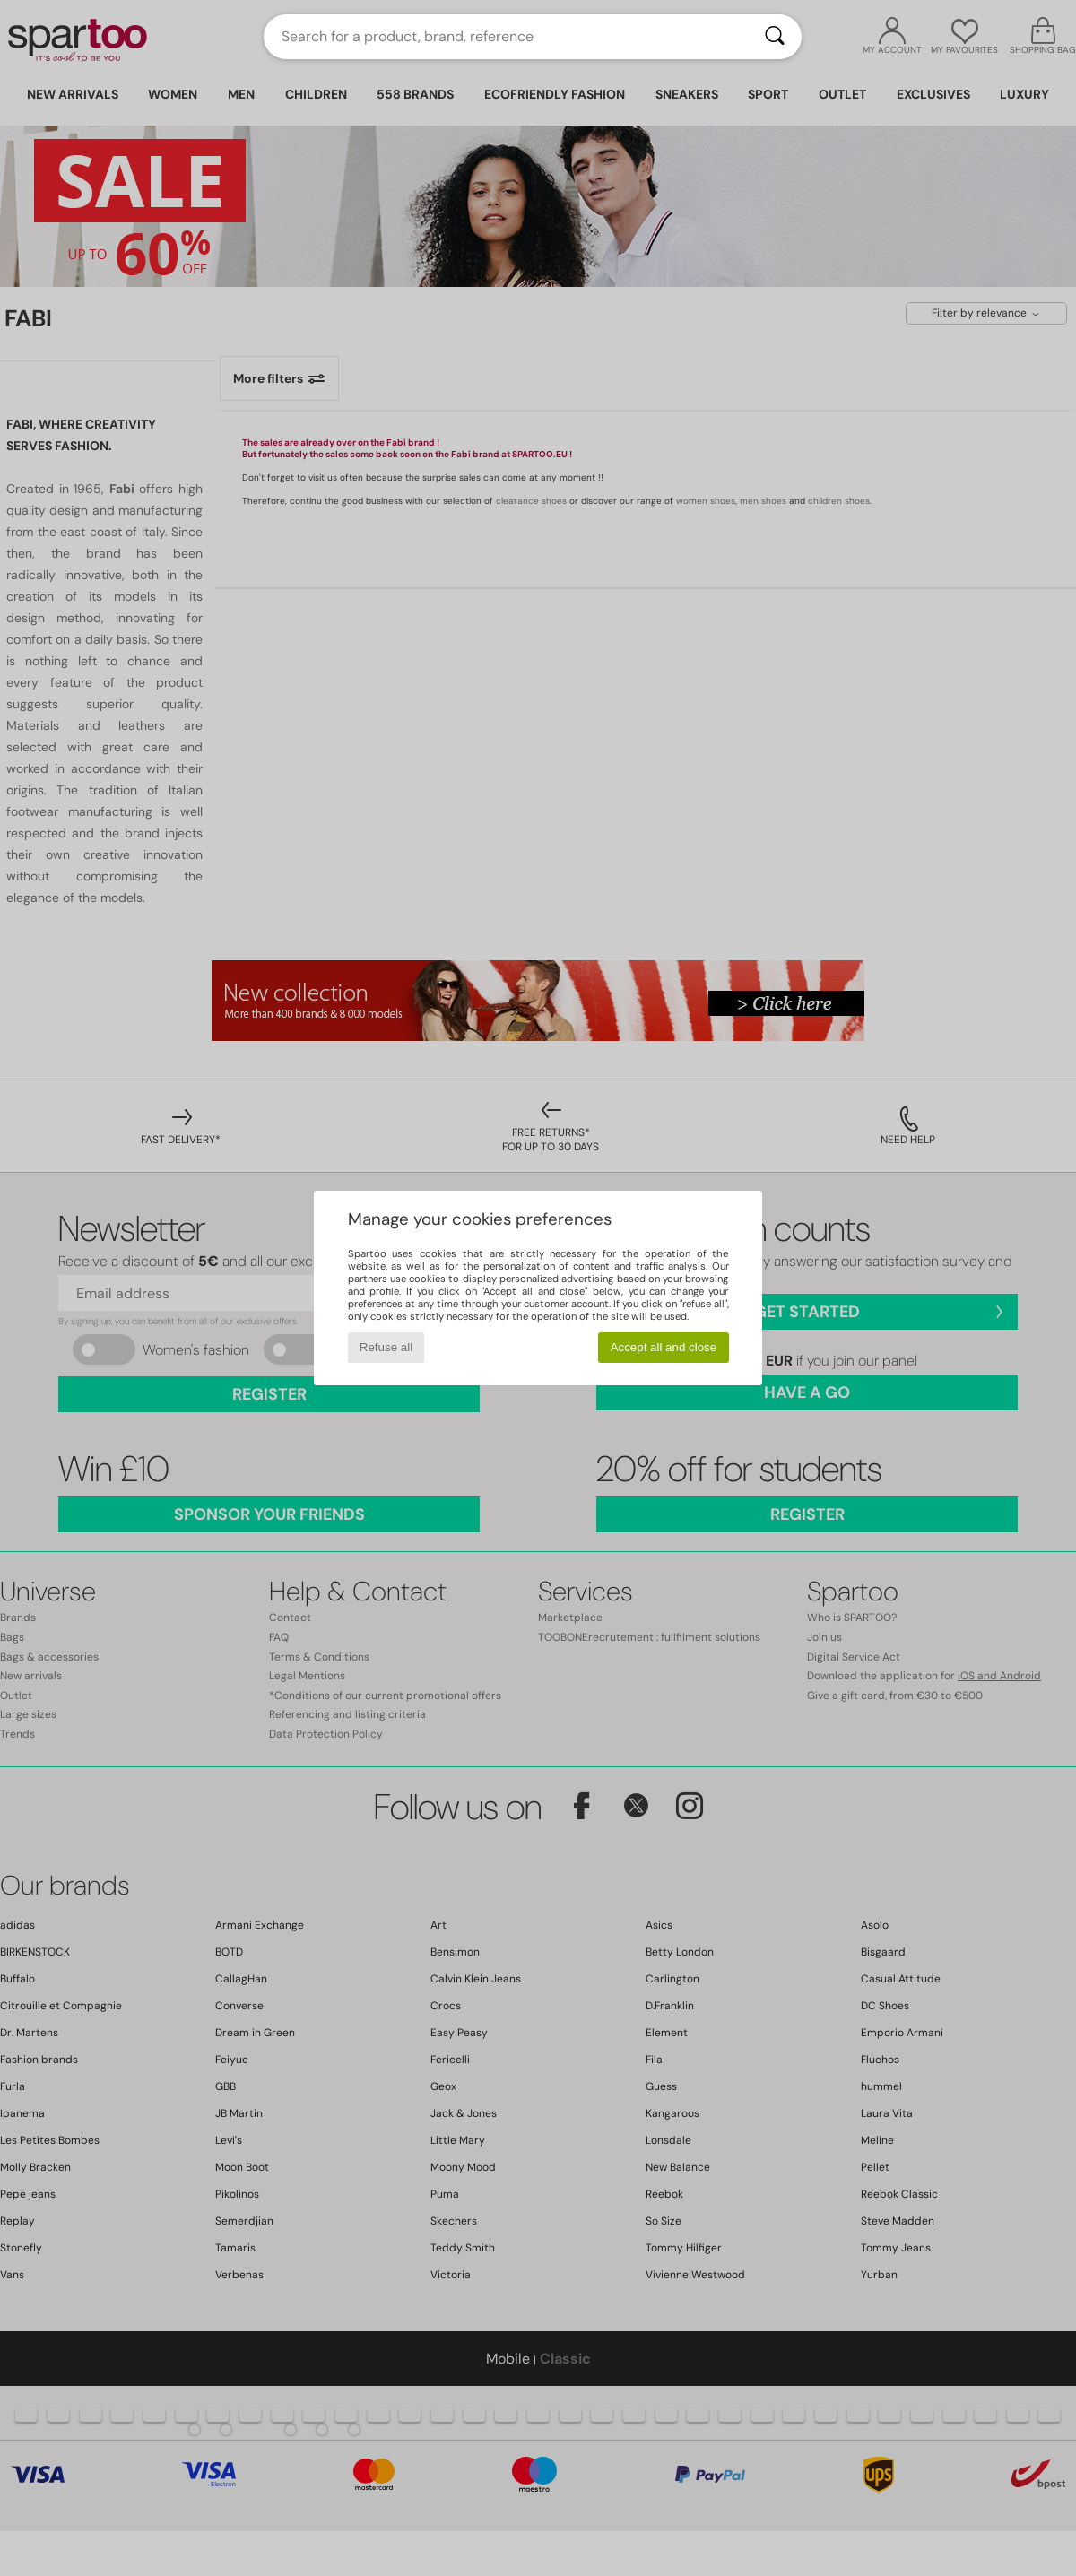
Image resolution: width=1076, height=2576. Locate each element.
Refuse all (386, 1347)
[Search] (775, 36)
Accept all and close (664, 1347)
